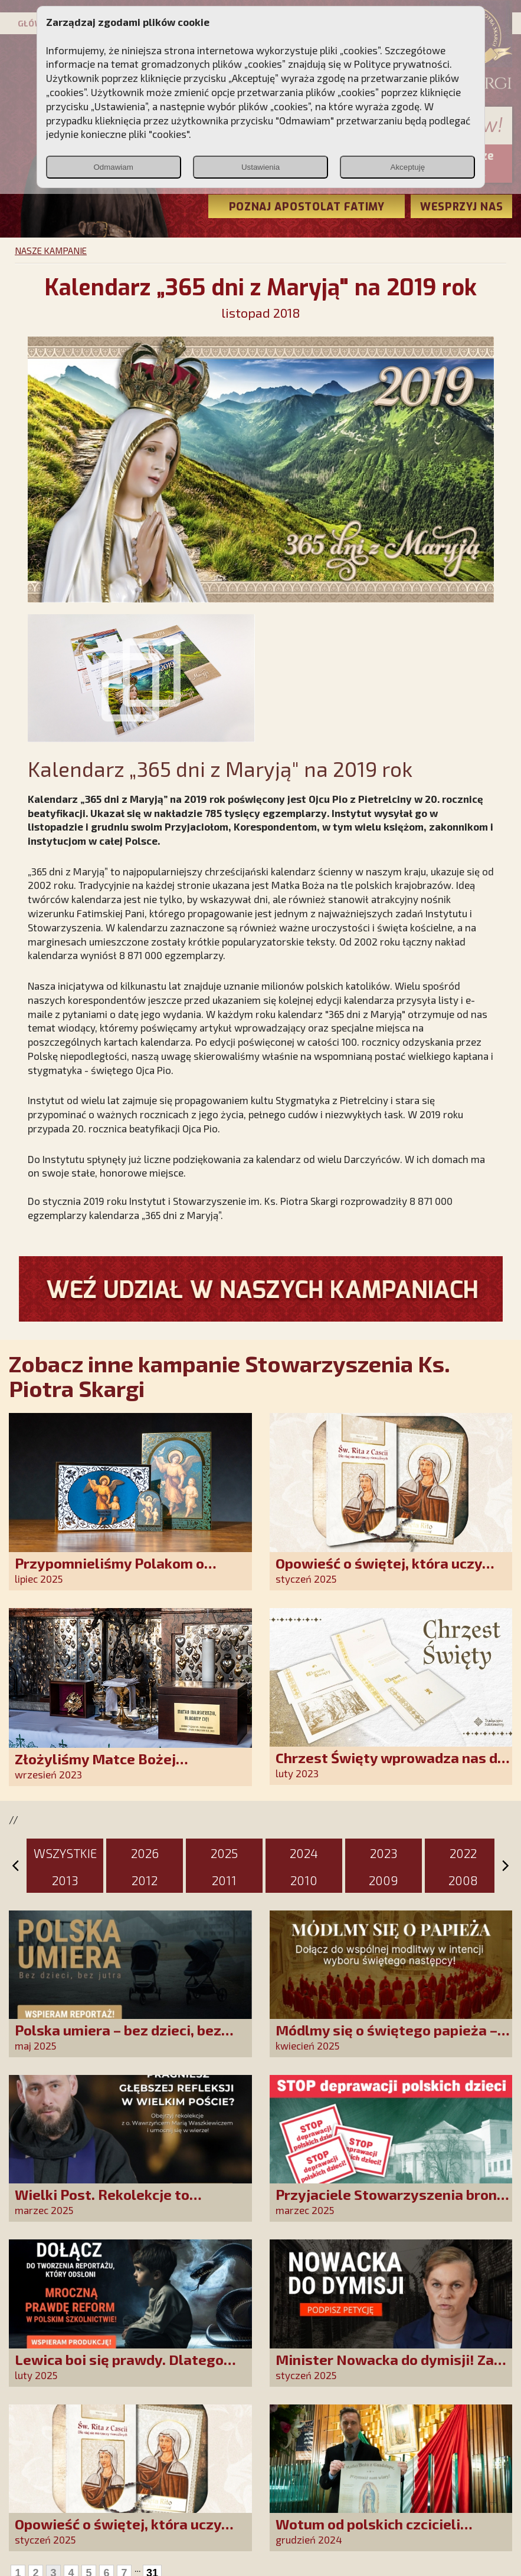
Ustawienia (260, 167)
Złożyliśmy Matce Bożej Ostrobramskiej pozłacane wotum (128, 1767)
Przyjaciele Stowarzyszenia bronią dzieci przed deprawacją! (392, 2202)
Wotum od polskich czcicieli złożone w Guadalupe (368, 2532)
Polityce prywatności (402, 64)
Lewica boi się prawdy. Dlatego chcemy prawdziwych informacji (122, 2367)
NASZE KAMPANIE (51, 250)
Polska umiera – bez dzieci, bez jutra (118, 2038)
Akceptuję (408, 167)
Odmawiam (113, 167)
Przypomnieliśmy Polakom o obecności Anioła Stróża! (109, 1571)
